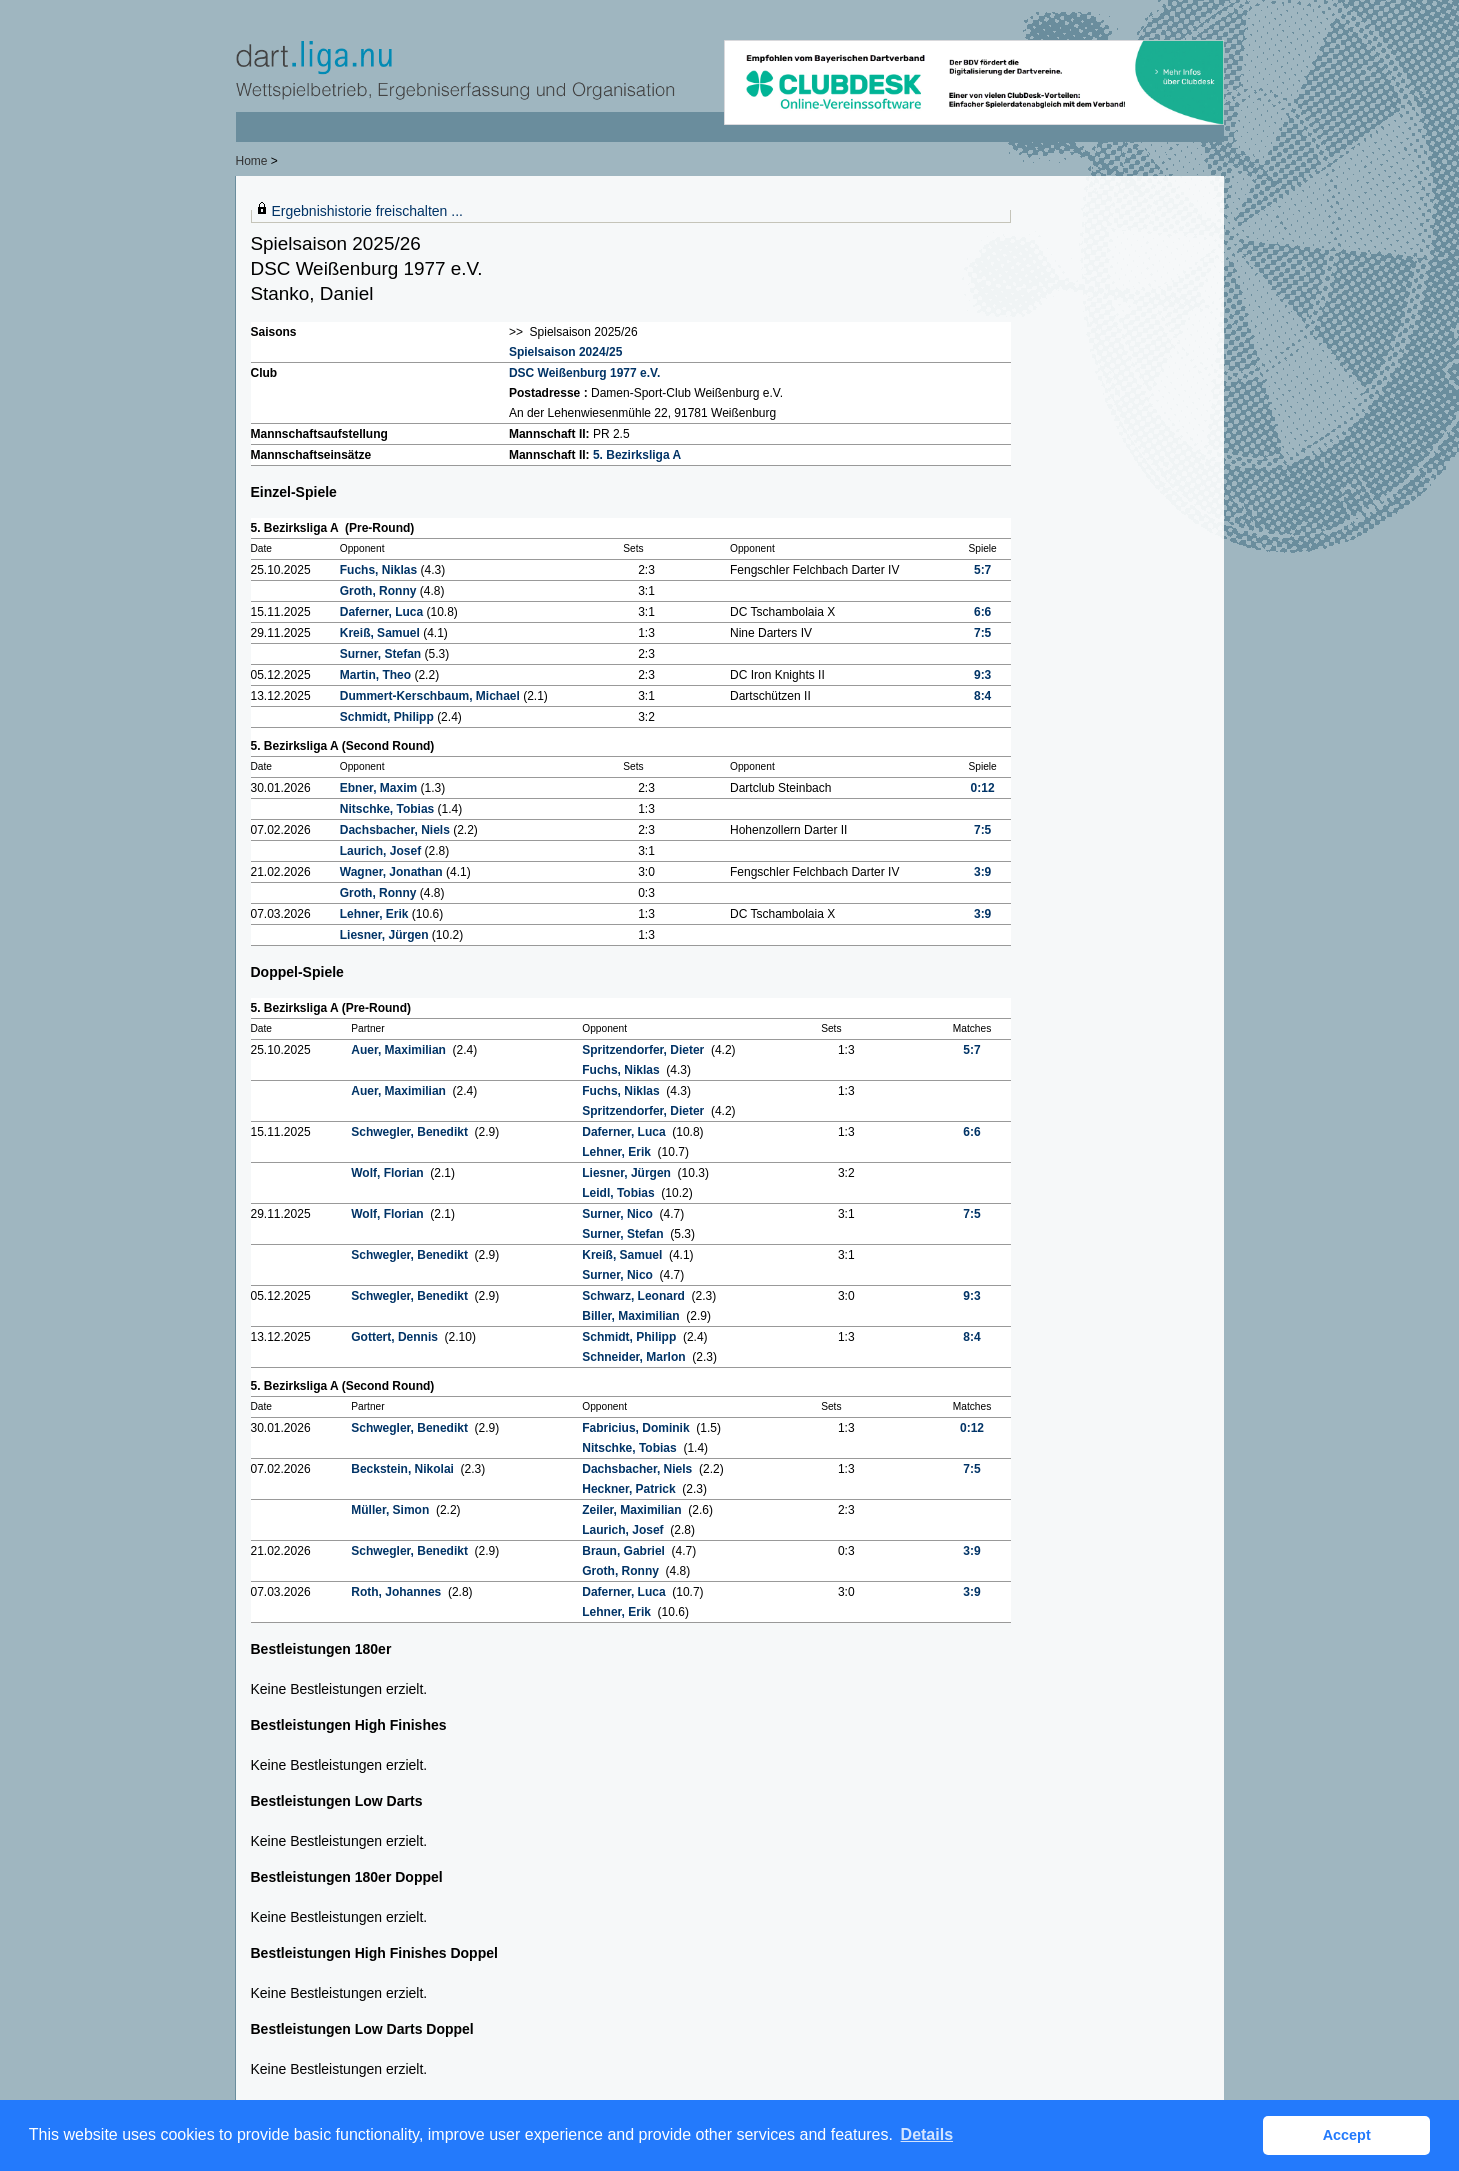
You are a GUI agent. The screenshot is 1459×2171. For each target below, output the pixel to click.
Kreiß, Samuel (381, 633)
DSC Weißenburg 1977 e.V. (584, 373)
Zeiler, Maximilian (633, 1510)
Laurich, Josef (382, 851)
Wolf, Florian (389, 1173)
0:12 (983, 788)
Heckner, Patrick (630, 1489)
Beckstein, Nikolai (404, 1469)
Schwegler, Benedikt (411, 1132)
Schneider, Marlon (635, 1357)
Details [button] (927, 2134)
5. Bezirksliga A (637, 455)
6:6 (982, 612)
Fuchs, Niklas (380, 570)
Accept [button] (1347, 2135)
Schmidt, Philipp (388, 717)
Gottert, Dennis (396, 1337)
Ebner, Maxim (380, 788)
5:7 (982, 570)
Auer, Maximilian (400, 1050)
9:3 (982, 675)
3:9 (982, 872)
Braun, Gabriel (625, 1551)
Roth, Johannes (397, 1592)
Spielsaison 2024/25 (565, 352)
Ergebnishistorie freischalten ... (367, 211)
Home (252, 161)
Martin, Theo (377, 675)
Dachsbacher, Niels (396, 830)
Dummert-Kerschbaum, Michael (431, 696)
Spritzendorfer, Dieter (644, 1050)
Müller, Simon (391, 1510)
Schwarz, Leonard (635, 1296)
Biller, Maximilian (632, 1316)
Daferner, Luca (383, 612)
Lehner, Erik (376, 914)
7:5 (982, 633)
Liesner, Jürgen (386, 935)
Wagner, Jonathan (393, 872)
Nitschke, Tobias (389, 809)
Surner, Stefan (382, 654)
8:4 (982, 696)
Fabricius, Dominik (637, 1428)
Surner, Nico (619, 1214)
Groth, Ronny (380, 591)
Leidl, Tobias (620, 1193)
